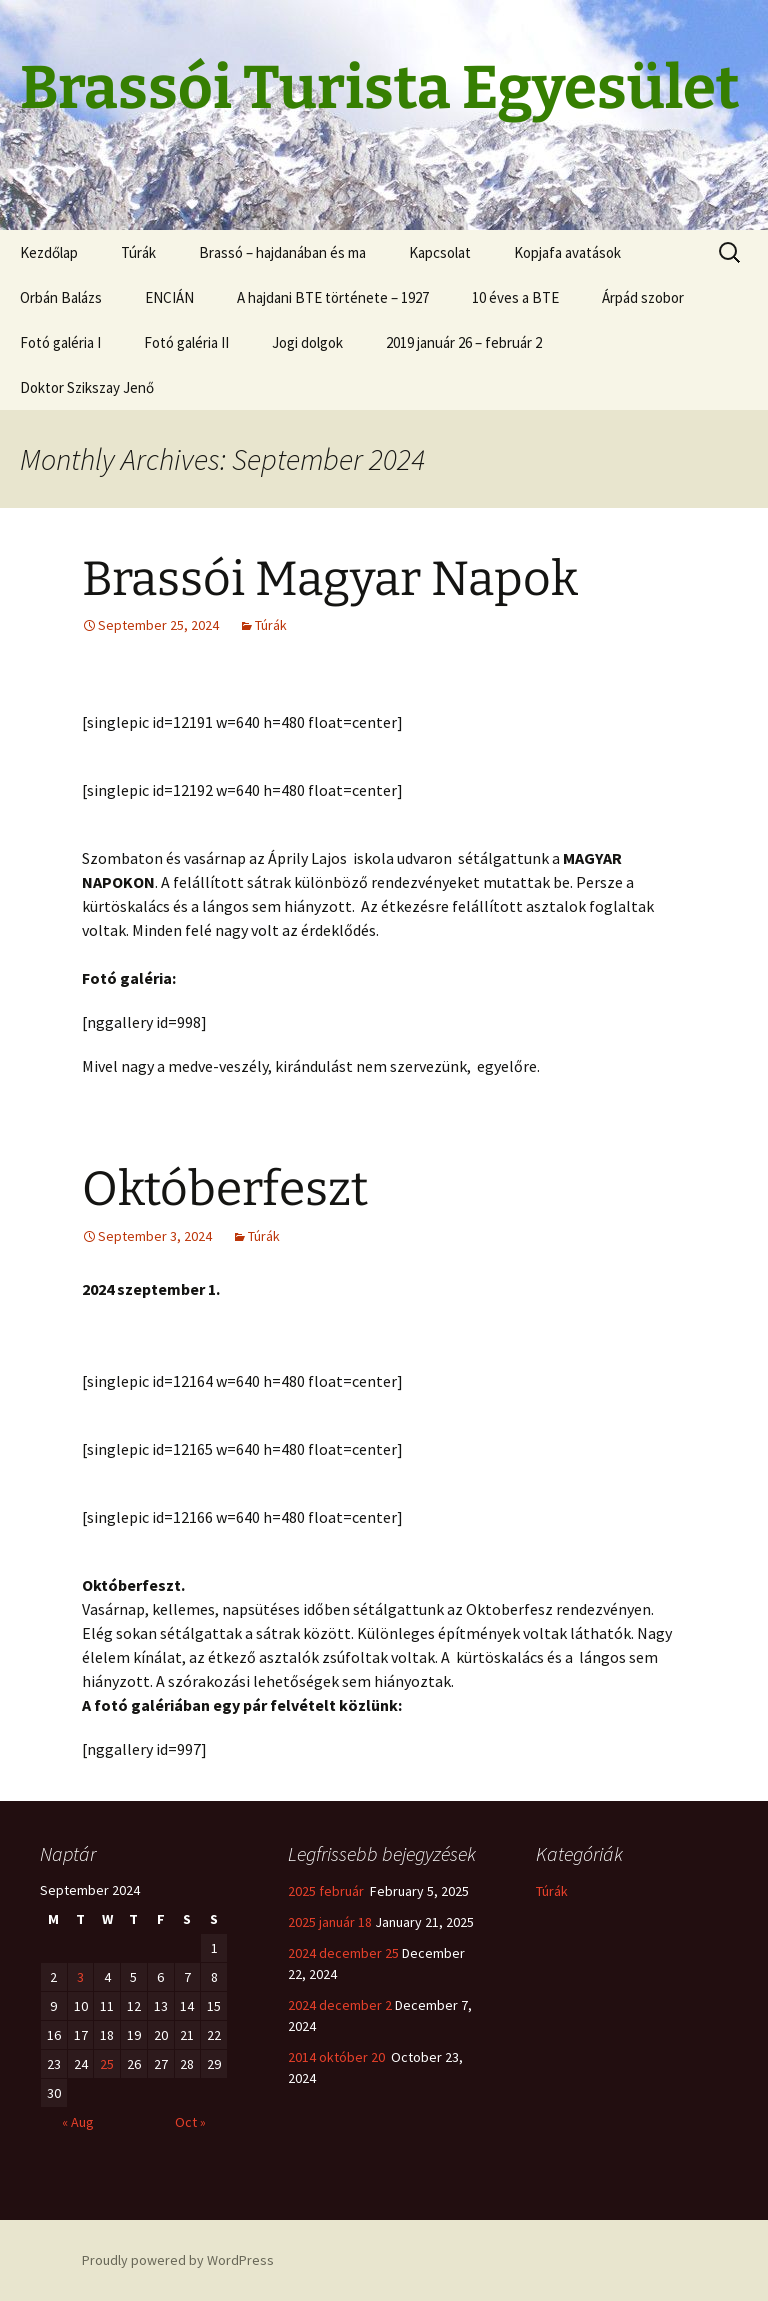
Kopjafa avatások (567, 252)
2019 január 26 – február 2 (464, 342)
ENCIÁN (169, 297)
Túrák (138, 252)
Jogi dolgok (307, 342)
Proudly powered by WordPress (178, 2260)
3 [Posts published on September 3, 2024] (80, 1977)
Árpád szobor (643, 297)
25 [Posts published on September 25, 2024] (107, 2064)
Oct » (190, 2122)
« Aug (78, 2122)
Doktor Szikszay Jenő (87, 387)
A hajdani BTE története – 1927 (333, 297)
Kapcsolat (440, 252)
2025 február (327, 1891)
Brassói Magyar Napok (330, 579)
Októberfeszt (225, 1189)
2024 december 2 (340, 2005)
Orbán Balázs (61, 297)
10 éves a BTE (515, 297)
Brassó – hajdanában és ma (282, 252)
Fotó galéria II (186, 342)
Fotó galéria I (60, 342)
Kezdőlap (49, 252)
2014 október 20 (338, 2057)
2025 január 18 (330, 1922)
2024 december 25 (343, 1953)
